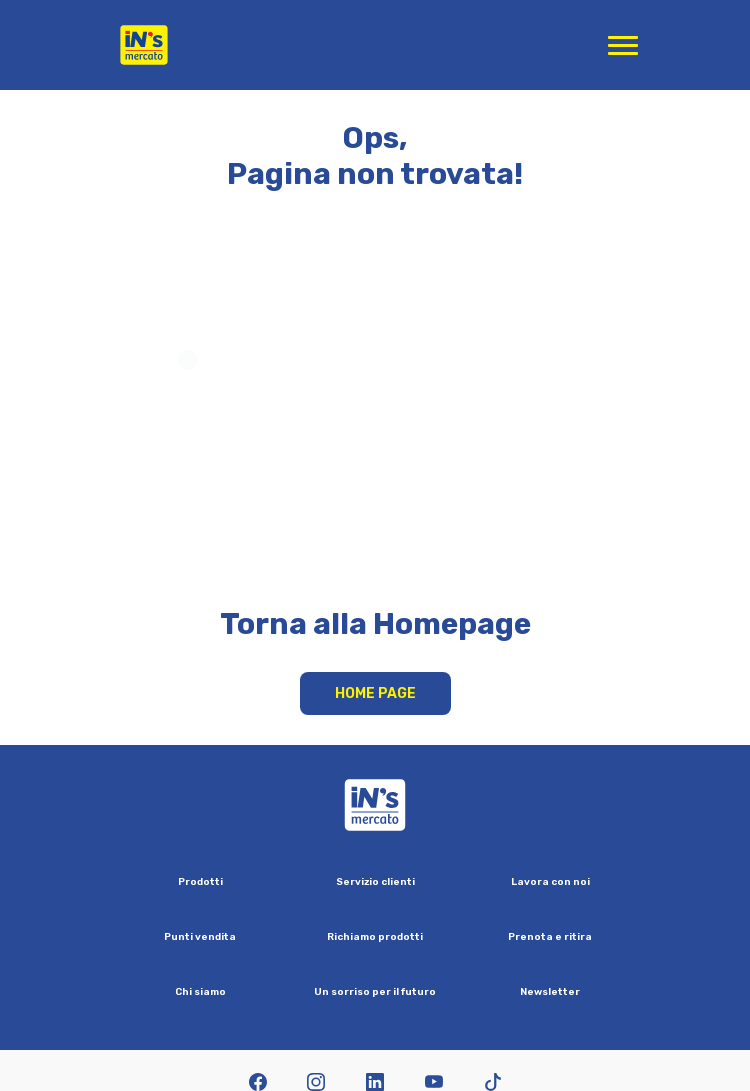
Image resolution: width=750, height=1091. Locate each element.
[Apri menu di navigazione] (623, 45)
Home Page (375, 693)
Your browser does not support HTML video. (375, 416)
